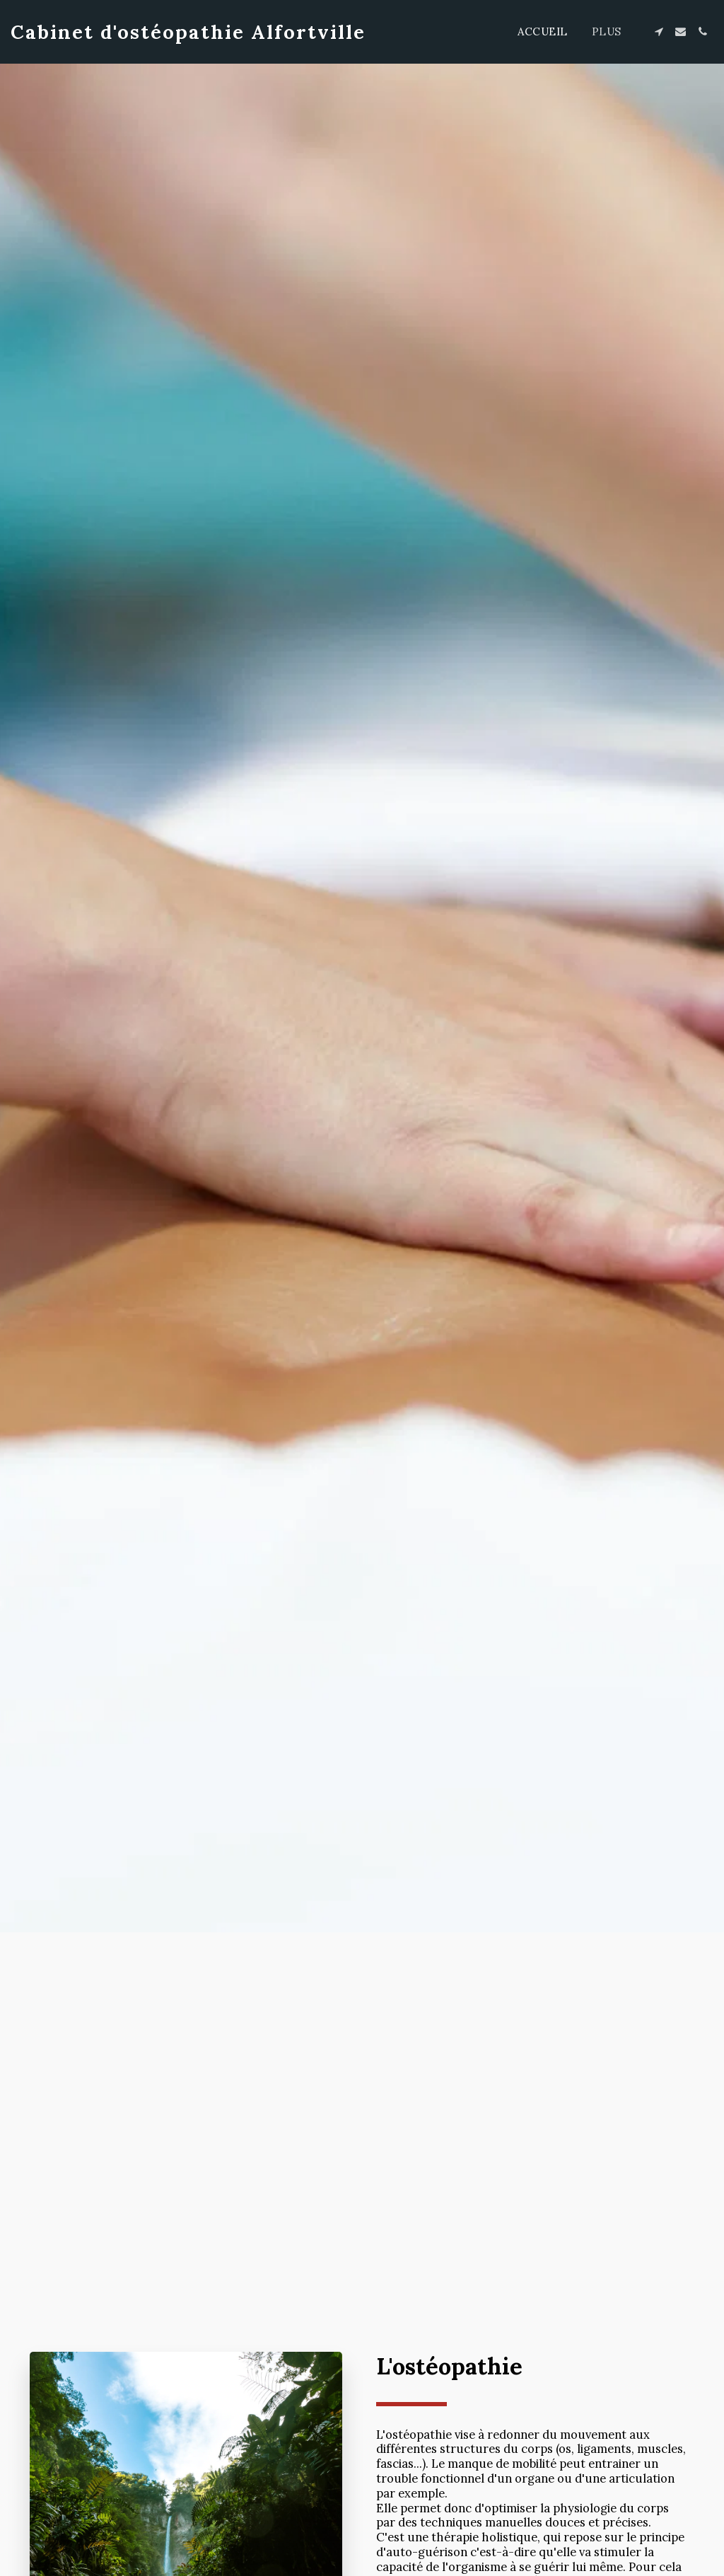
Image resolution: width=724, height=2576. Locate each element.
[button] (658, 31)
